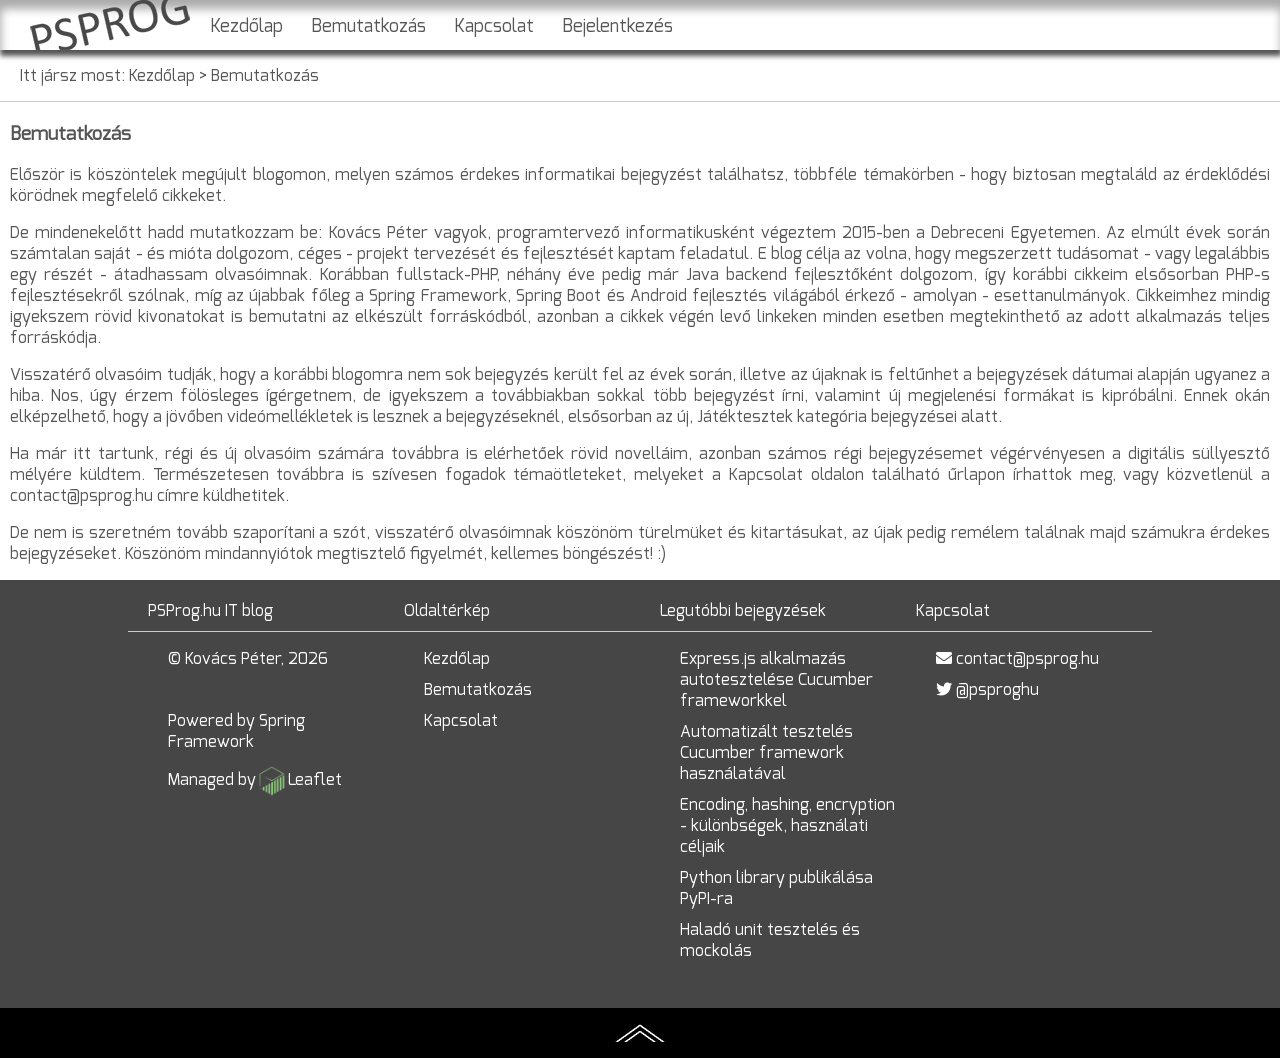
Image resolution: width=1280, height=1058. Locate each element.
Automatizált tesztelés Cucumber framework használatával (766, 752)
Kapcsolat (494, 26)
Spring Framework (236, 731)
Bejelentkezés (617, 26)
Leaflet (315, 779)
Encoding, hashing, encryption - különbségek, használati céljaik (787, 825)
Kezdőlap (246, 26)
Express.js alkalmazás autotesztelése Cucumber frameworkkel (776, 679)
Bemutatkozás (368, 26)
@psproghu (997, 689)
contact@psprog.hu (1027, 658)
